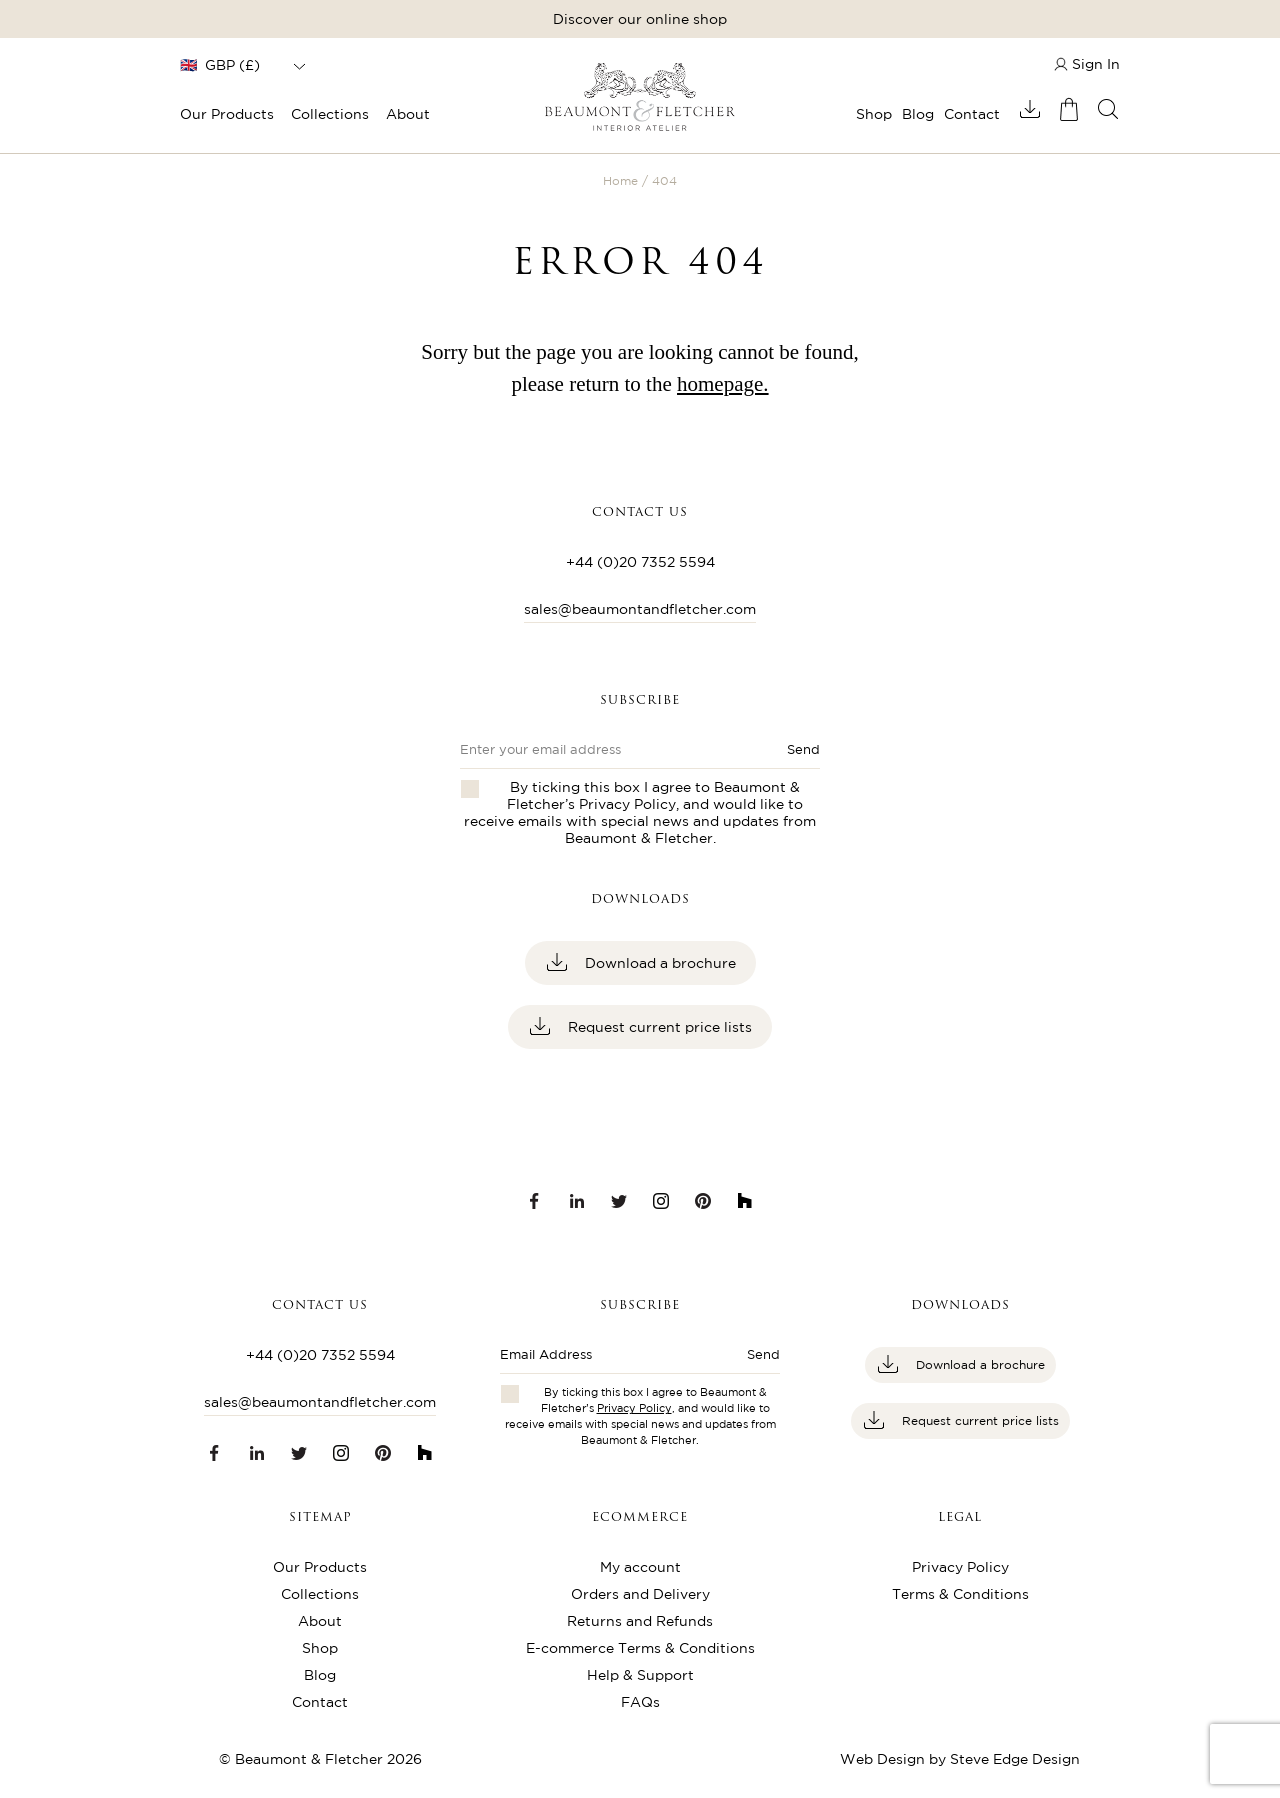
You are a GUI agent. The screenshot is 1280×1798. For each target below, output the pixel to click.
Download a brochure (658, 963)
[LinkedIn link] (577, 1201)
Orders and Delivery (640, 1594)
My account (640, 1567)
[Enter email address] (615, 1360)
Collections (330, 114)
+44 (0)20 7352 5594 (640, 562)
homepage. (723, 384)
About (408, 114)
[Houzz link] (745, 1201)
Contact (972, 114)
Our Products (227, 114)
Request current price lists (658, 1027)
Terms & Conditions (960, 1594)
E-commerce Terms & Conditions (640, 1648)
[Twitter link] (619, 1201)
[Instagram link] (661, 1201)
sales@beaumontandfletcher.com (640, 609)
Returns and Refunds (640, 1621)
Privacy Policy (627, 804)
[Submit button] (755, 1360)
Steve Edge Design (1015, 1759)
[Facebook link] (535, 1201)
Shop (874, 114)
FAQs (640, 1702)
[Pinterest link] (703, 1201)
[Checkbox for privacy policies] (510, 1394)
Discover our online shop (640, 19)
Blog (918, 114)
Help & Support (640, 1675)
